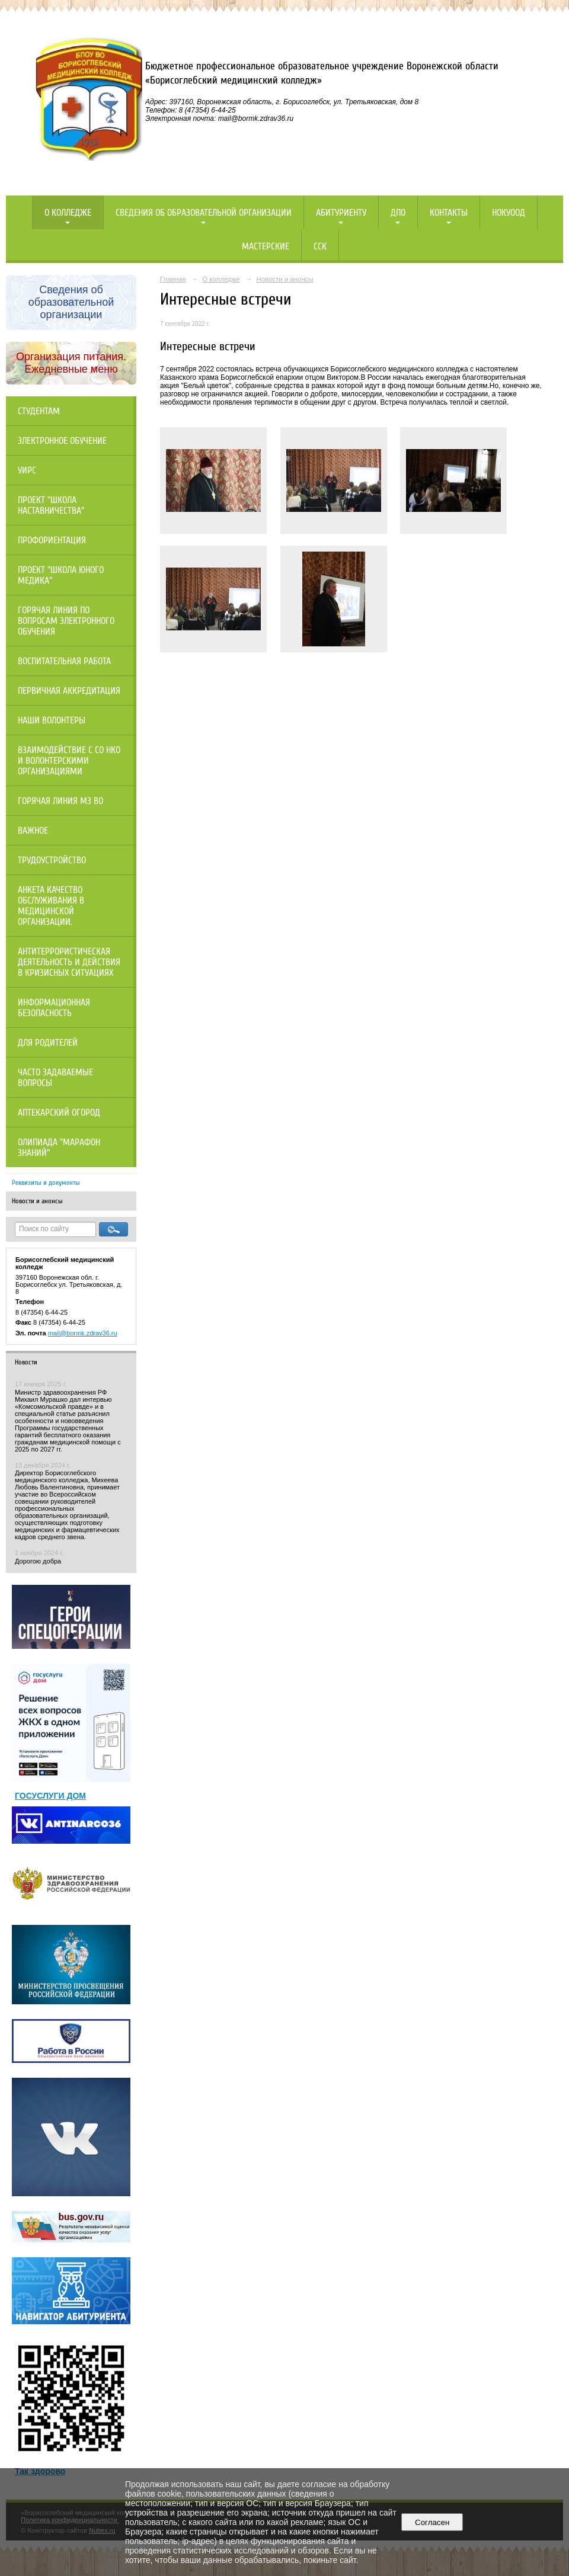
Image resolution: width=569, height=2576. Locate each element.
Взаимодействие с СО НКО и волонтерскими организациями (69, 761)
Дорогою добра (38, 1561)
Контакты (449, 212)
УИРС (27, 470)
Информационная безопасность (54, 1007)
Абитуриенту (341, 212)
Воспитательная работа (64, 661)
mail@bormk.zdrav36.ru (82, 1333)
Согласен (432, 2522)
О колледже (67, 212)
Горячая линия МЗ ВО (60, 801)
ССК (320, 246)
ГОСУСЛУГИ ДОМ (50, 1795)
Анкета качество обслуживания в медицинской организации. (51, 906)
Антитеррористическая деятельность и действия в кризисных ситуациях (69, 962)
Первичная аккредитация (69, 690)
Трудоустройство (52, 860)
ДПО (398, 212)
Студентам (39, 411)
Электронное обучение (62, 440)
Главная (173, 279)
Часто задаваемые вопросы (55, 1077)
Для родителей (48, 1042)
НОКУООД (508, 212)
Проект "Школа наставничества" (51, 505)
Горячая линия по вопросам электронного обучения (66, 621)
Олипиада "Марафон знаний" (59, 1147)
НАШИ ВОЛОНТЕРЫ (51, 720)
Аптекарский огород (59, 1112)
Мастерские (265, 246)
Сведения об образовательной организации (204, 212)
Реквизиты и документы (46, 1182)
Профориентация (52, 540)
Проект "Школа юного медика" (61, 575)
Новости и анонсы (37, 1201)
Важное (33, 830)
